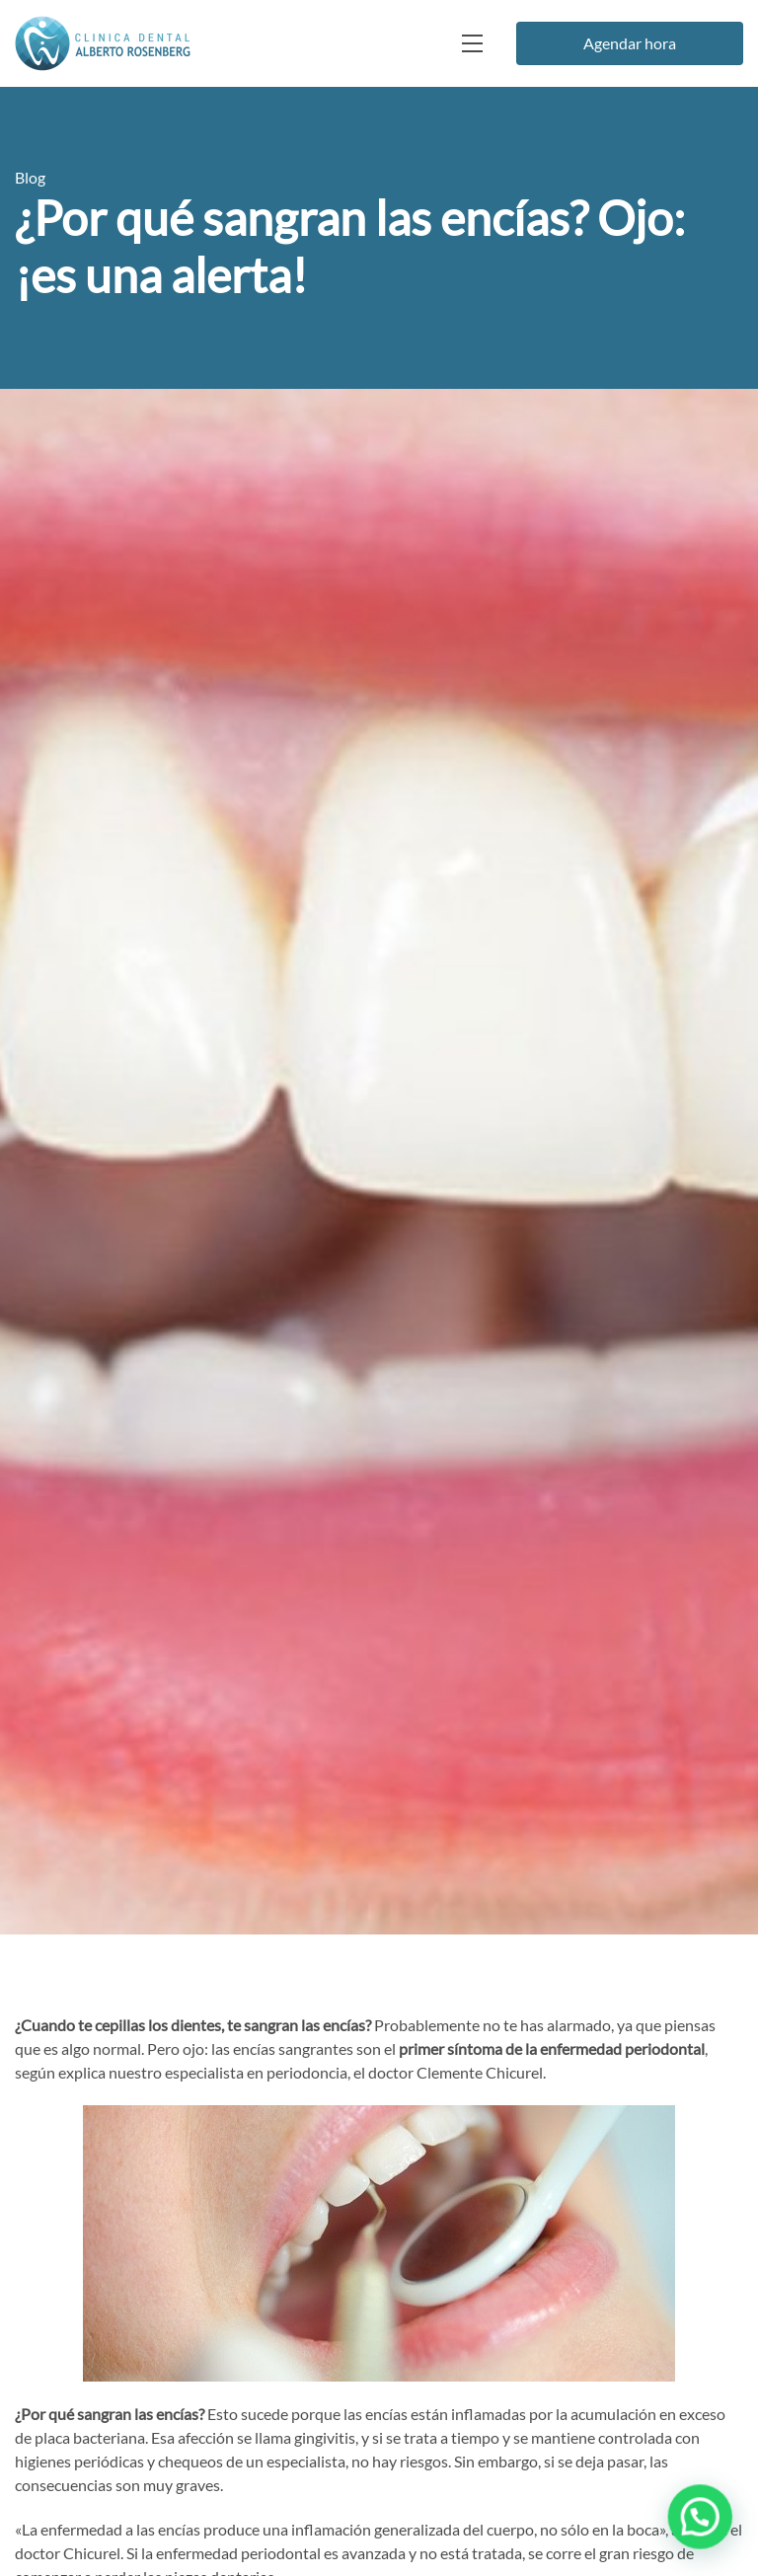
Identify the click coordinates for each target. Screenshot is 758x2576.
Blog (30, 177)
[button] (701, 2521)
